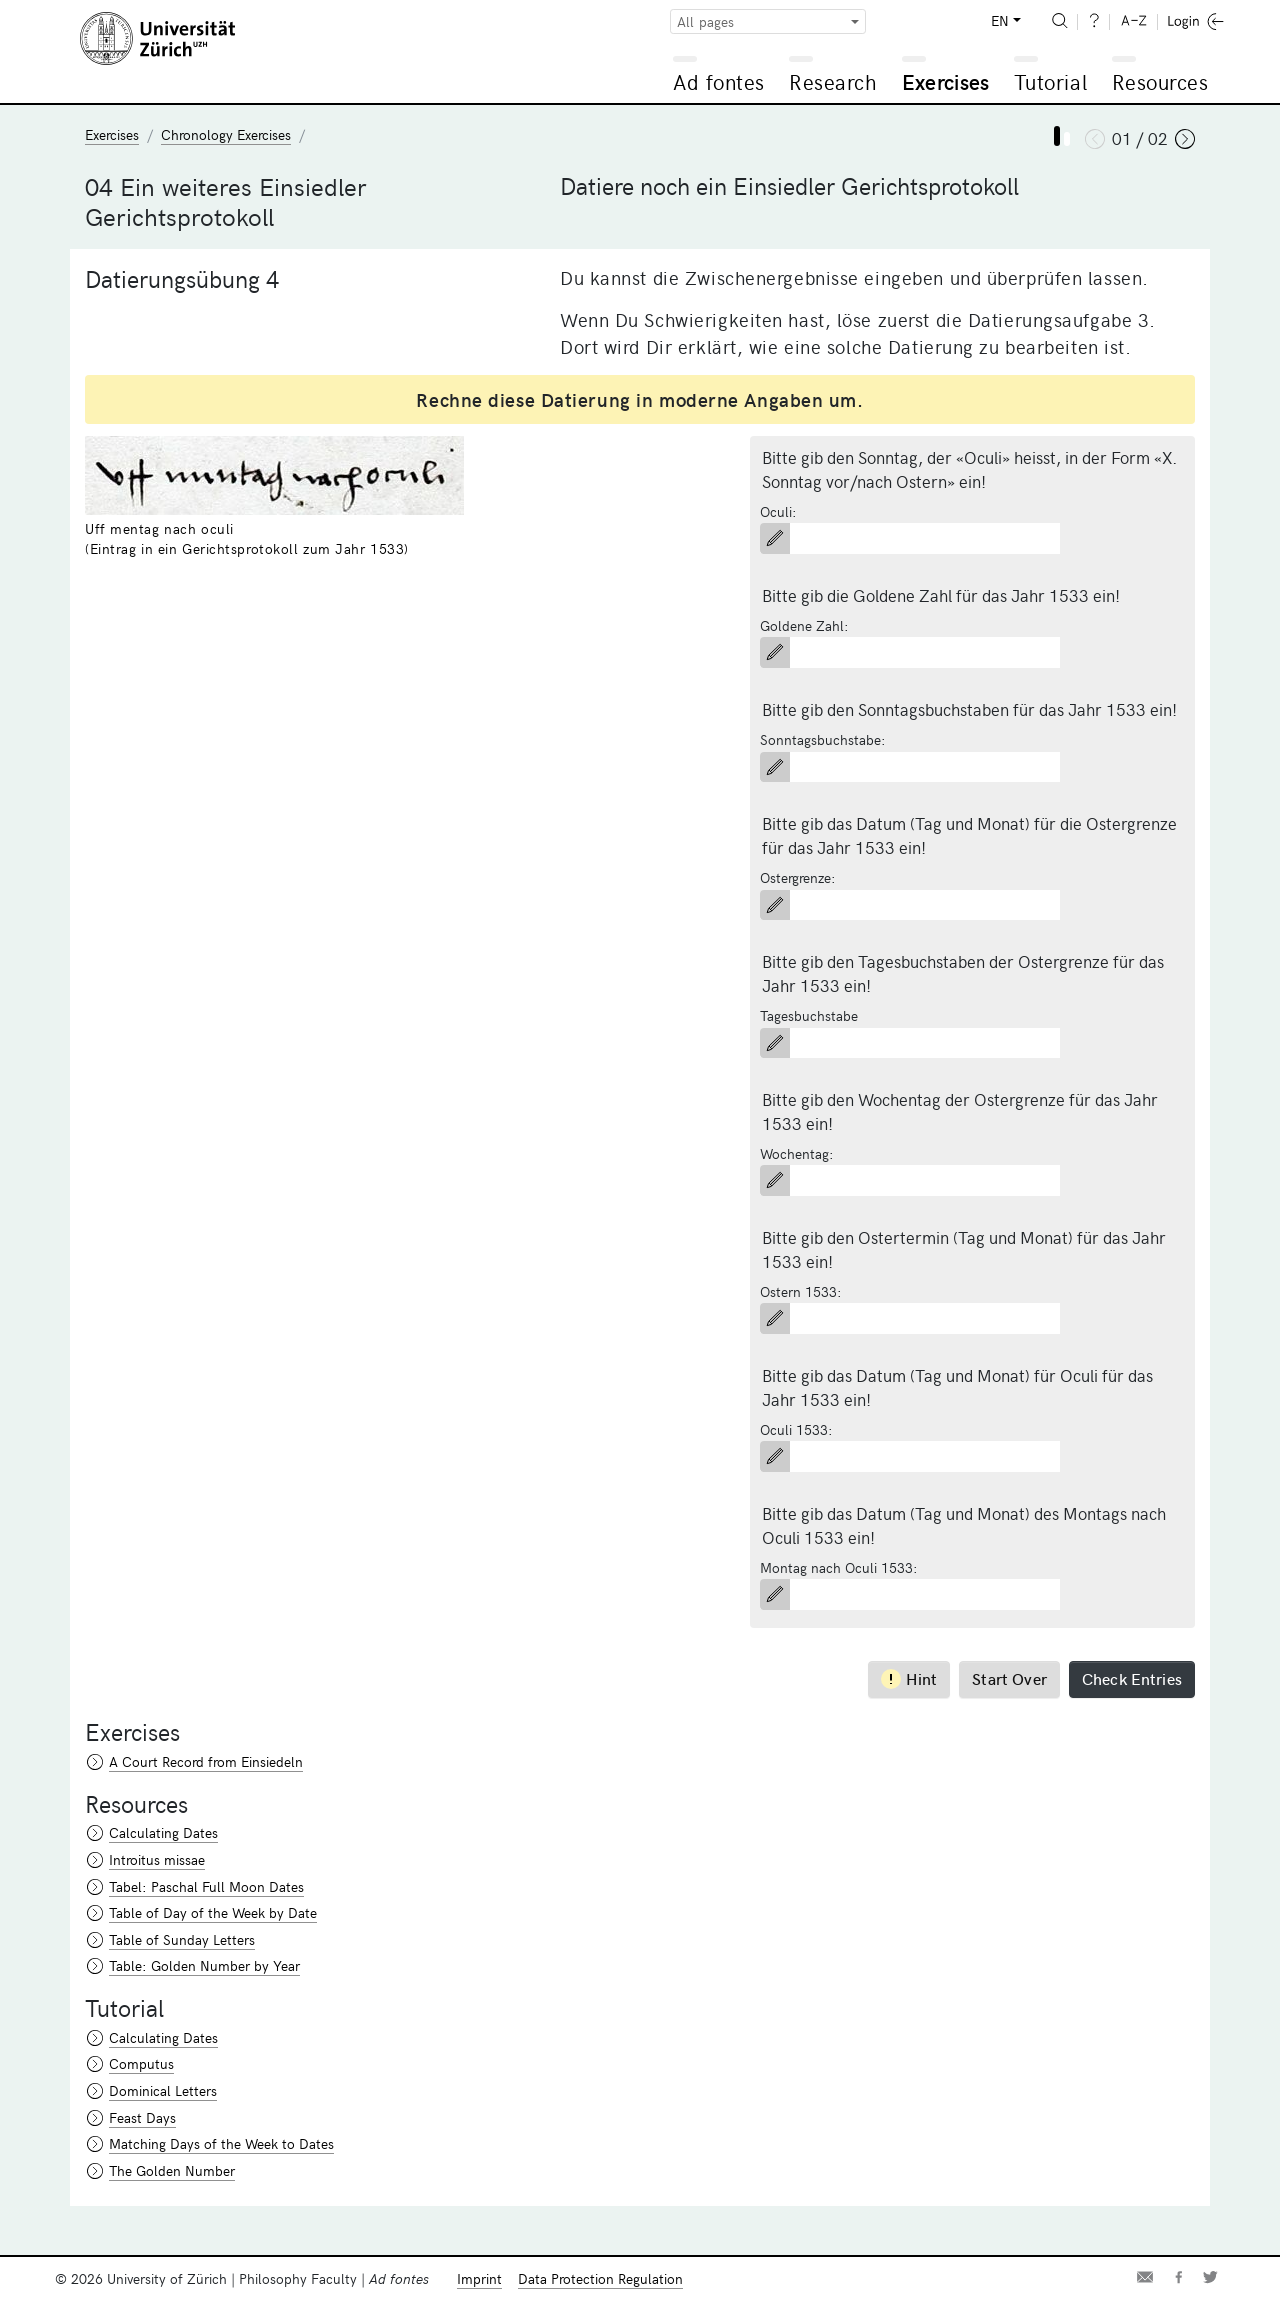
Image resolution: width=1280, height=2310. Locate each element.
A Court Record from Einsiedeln (206, 1761)
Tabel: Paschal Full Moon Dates (206, 1886)
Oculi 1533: (796, 1429)
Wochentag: (797, 1153)
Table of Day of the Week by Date (213, 1912)
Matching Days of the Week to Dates (221, 2143)
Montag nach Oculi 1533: (839, 1567)
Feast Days (142, 2117)
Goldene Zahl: (804, 625)
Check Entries (1132, 1678)
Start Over (1009, 1678)
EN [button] (1000, 20)
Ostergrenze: (798, 877)
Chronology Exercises (226, 134)
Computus (141, 2063)
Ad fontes (719, 81)
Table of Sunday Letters (182, 1939)
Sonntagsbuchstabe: (823, 739)
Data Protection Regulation (600, 2278)
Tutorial (1050, 81)
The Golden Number (172, 2170)
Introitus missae (157, 1859)
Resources (1160, 81)
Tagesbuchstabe (809, 1015)
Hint (909, 1678)
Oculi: (778, 511)
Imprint (479, 2278)
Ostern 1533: (801, 1291)
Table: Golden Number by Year (204, 1965)
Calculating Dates (163, 1832)
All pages (705, 21)
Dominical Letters (163, 2090)
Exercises (946, 81)
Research (833, 81)
